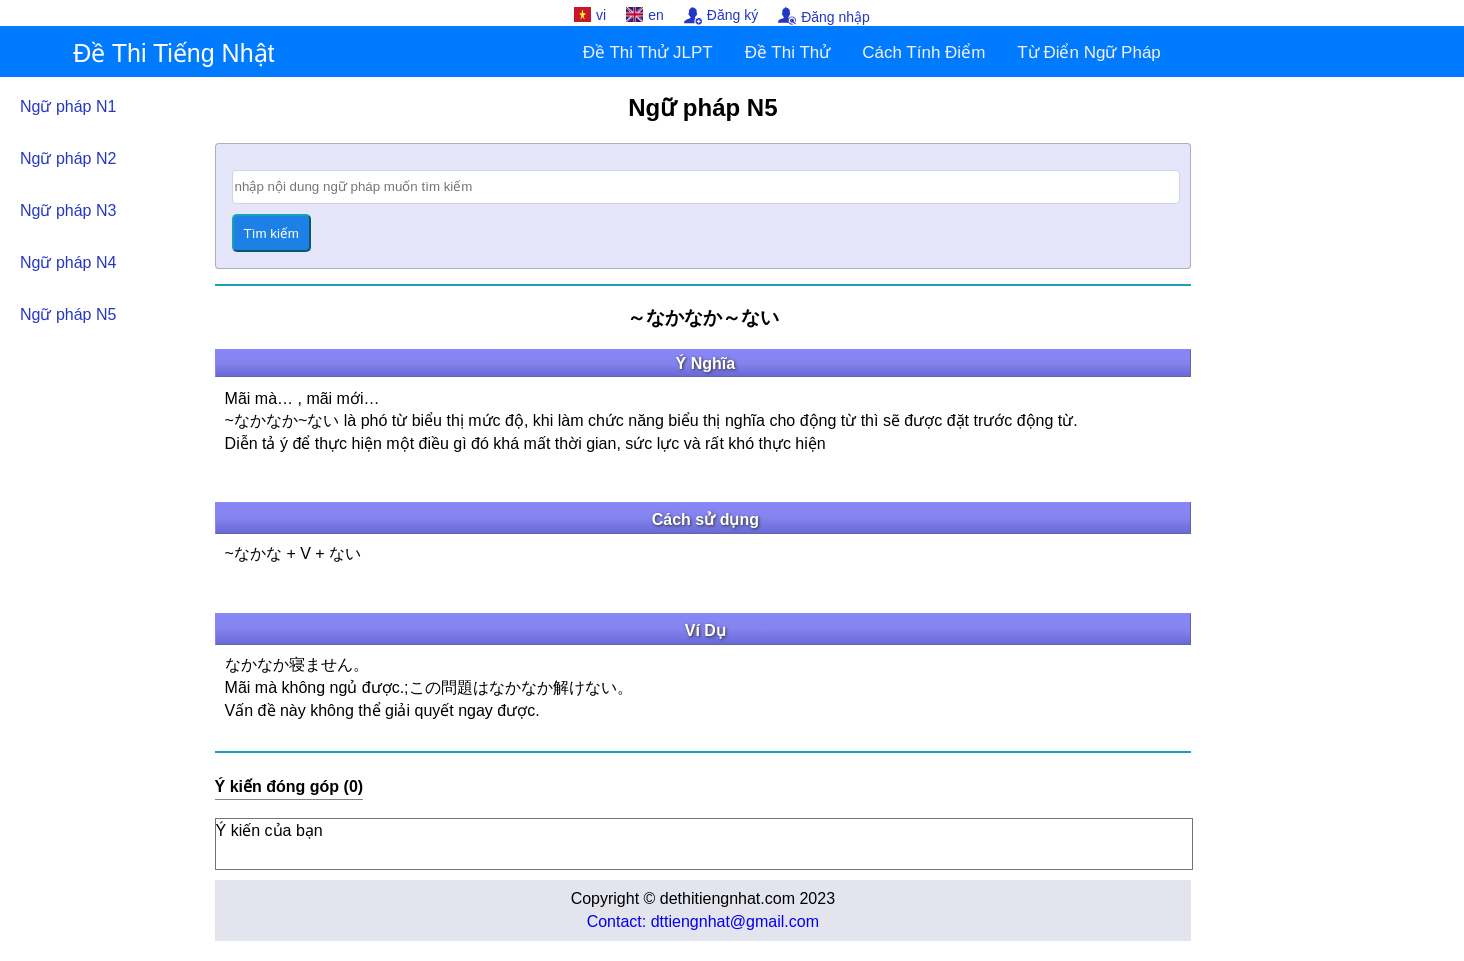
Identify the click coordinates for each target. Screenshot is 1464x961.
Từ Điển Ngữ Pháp (1089, 52)
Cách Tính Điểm (923, 52)
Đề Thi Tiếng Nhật (173, 53)
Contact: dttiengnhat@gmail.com (703, 921)
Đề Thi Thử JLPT (648, 52)
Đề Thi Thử (788, 52)
